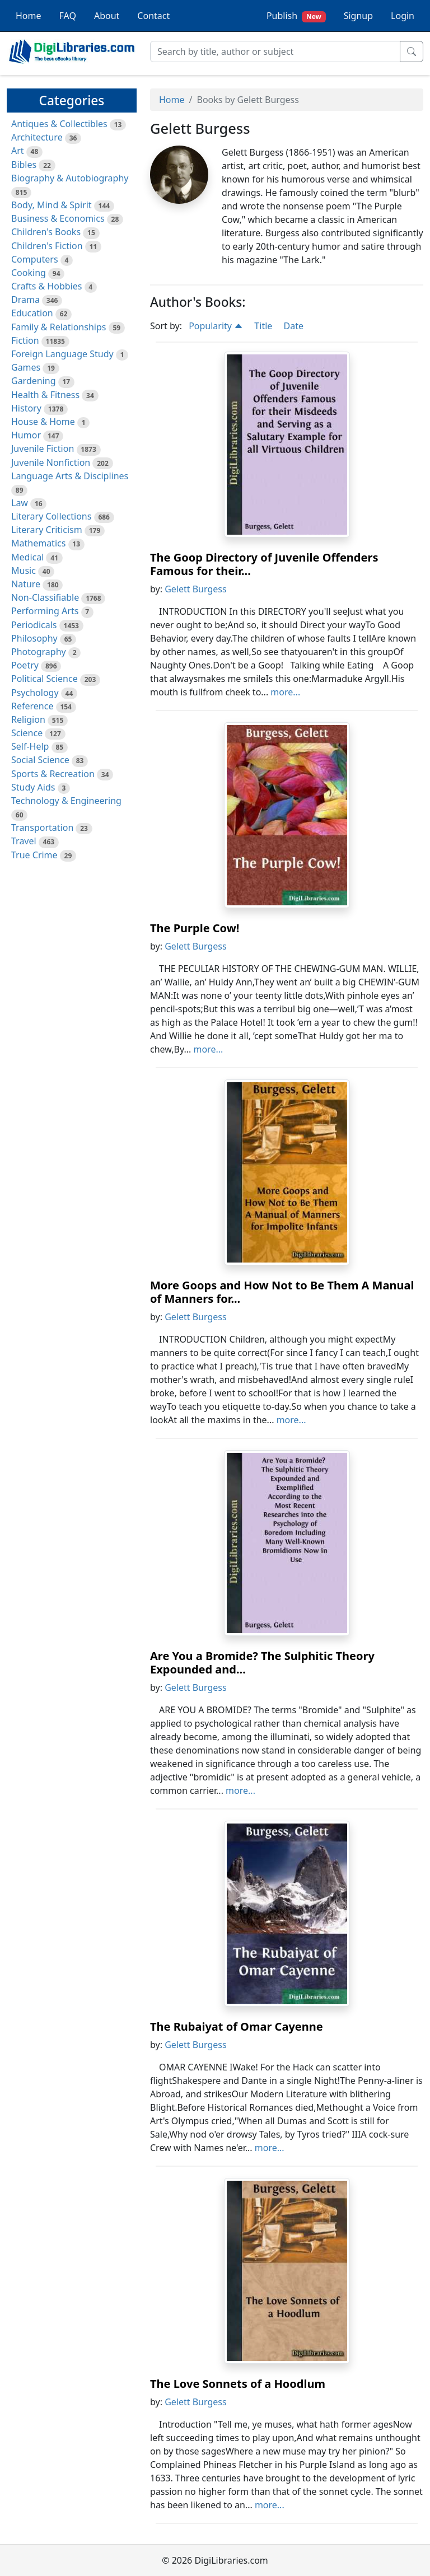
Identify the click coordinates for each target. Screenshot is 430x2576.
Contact (153, 16)
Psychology (35, 692)
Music (23, 570)
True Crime (34, 855)
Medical (27, 557)
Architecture (37, 137)
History (26, 408)
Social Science (40, 760)
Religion (28, 719)
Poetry (25, 665)
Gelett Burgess (195, 589)
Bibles (23, 164)
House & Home (43, 421)
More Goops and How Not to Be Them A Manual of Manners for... (282, 1292)
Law (19, 503)
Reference (32, 706)
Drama (25, 299)
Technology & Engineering (66, 800)
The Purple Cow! (194, 928)
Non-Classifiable (45, 597)
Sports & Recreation (53, 774)
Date (293, 326)
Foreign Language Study (62, 354)
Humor (26, 435)
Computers (34, 259)
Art (17, 150)
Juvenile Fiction (42, 448)
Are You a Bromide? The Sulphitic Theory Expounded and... (262, 1662)
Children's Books (46, 232)
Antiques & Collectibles (59, 124)
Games (25, 367)
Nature (25, 584)
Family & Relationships (58, 327)
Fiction (25, 340)
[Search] (275, 51)
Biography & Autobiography (69, 178)
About (106, 16)
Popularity (216, 326)
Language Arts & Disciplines (69, 476)
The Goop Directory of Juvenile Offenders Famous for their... (264, 564)
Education (32, 313)
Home (28, 16)
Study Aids (33, 787)
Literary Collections (51, 516)
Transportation (42, 827)
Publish (296, 16)
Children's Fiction (47, 246)
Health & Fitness (45, 395)
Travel (23, 841)
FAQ (67, 16)
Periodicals (34, 625)
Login (402, 16)
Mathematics (38, 543)
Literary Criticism (46, 529)
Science (27, 733)
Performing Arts (44, 611)
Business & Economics (58, 218)
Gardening (33, 381)
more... (285, 692)
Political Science (44, 678)
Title (263, 326)
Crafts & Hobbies (46, 286)
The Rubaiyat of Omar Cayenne (236, 2026)
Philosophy (34, 638)
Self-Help (30, 746)
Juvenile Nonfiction (50, 462)
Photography (38, 652)
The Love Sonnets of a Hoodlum (237, 2383)
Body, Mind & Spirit (51, 205)
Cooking (28, 273)
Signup (358, 16)
